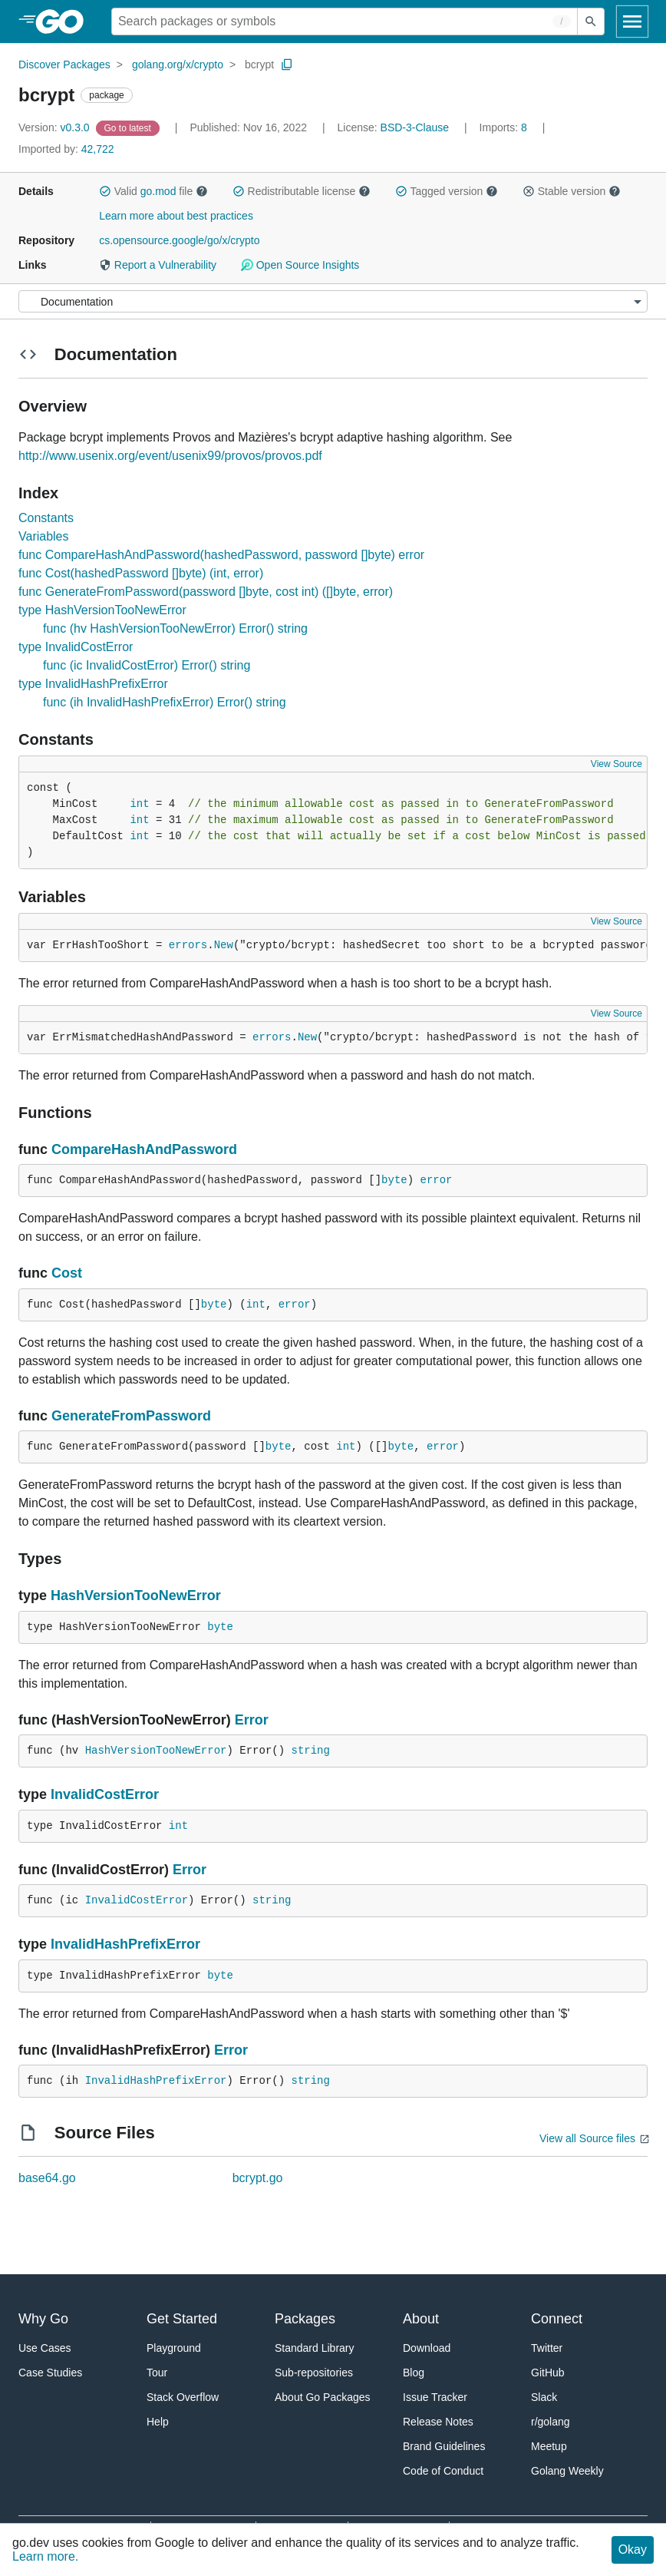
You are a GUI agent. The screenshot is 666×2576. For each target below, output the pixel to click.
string (310, 1750)
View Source (616, 764)
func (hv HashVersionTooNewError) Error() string (175, 628)
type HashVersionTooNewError (102, 610)
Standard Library (314, 2348)
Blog (413, 2372)
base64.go (47, 2177)
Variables (43, 536)
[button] (105, 191)
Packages (305, 2318)
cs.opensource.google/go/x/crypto (179, 240)
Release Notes (438, 2422)
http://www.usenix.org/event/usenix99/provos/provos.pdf (170, 455)
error (436, 1180)
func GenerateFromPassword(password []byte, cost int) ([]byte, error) (205, 591)
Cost (66, 1273)
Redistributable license (301, 191)
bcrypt (259, 64)
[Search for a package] (344, 21)
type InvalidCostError (75, 646)
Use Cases (44, 2348)
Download (426, 2348)
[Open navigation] (632, 21)
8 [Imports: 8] (505, 127)
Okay (632, 2549)
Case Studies (50, 2372)
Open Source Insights (300, 265)
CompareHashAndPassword (144, 1149)
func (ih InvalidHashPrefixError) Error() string (164, 702)
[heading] (64, 21)
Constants (46, 517)
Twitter (546, 2348)
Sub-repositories (314, 2372)
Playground (174, 2348)
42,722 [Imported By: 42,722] (66, 149)
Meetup (549, 2446)
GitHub (548, 2372)
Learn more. (45, 2556)
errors (188, 945)
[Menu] (333, 301)
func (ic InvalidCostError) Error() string (146, 665)
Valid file (153, 191)
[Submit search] (591, 21)
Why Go (43, 2318)
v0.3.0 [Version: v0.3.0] (55, 127)
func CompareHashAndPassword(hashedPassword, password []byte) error (221, 554)
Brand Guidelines (444, 2446)
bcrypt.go (257, 2177)
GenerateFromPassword (131, 1416)
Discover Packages (64, 64)
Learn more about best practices (176, 216)
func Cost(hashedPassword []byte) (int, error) (140, 573)
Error (252, 1720)
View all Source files (587, 2138)
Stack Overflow (183, 2397)
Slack (544, 2397)
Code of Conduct (443, 2471)
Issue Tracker (435, 2397)
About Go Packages (323, 2397)
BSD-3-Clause (415, 127)
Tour (157, 2372)
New (223, 945)
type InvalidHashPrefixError (93, 683)
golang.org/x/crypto (177, 64)
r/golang (550, 2422)
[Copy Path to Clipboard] (287, 64)
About (421, 2318)
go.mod (158, 191)
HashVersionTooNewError (136, 1595)
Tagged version (446, 191)
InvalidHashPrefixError (125, 1944)
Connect (556, 2318)
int (139, 804)
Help (158, 2422)
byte (394, 1180)
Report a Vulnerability (157, 265)
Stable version (572, 191)
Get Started (182, 2318)
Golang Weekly (567, 2471)
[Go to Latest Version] (129, 127)
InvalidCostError (105, 1794)
